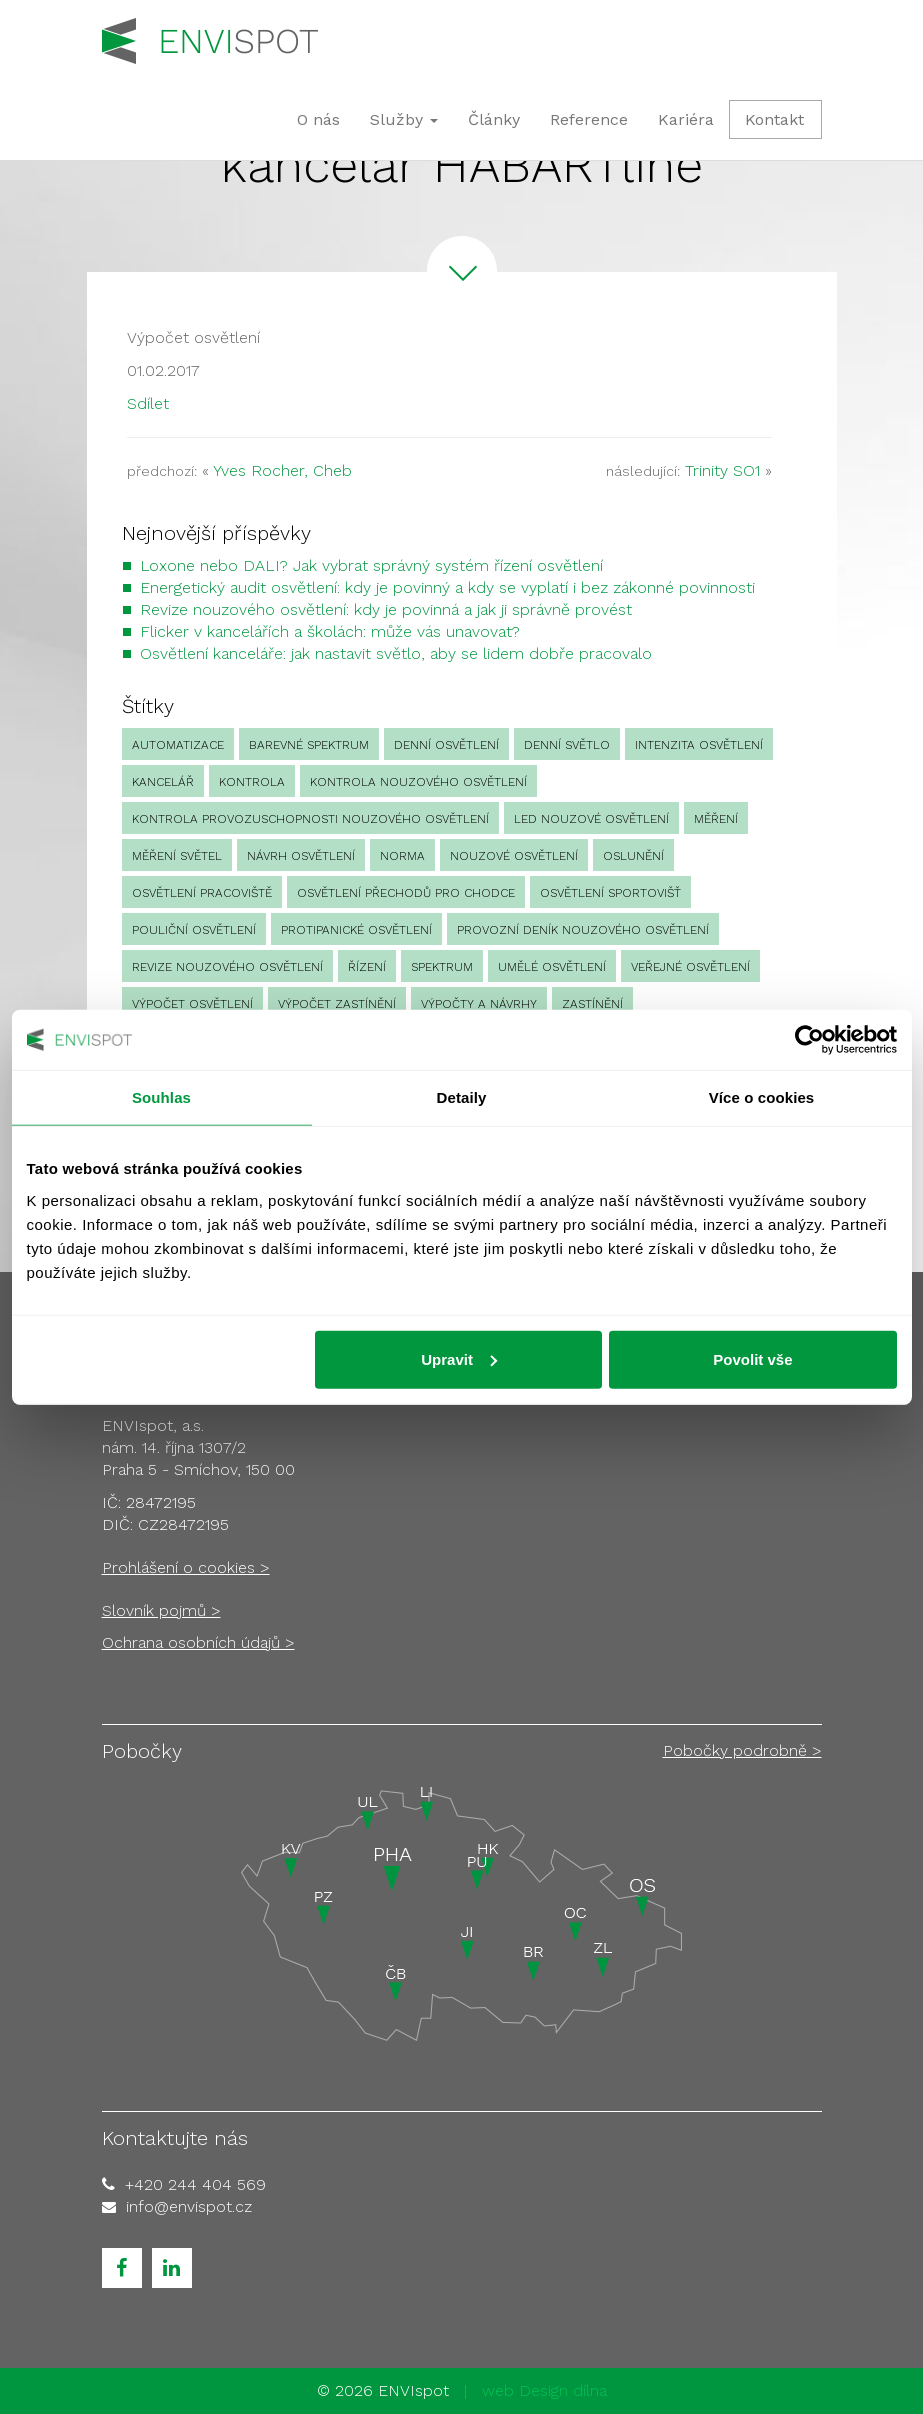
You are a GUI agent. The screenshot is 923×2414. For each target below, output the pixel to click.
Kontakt (774, 119)
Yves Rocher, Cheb (282, 470)
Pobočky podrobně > (742, 1750)
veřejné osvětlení (690, 967)
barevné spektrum (309, 745)
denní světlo (567, 745)
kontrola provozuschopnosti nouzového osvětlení (310, 819)
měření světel (177, 856)
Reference (589, 119)
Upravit (459, 1358)
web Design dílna (544, 2390)
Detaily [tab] (462, 1097)
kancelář (163, 782)
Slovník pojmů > (161, 1610)
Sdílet (148, 403)
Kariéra (686, 119)
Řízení (367, 967)
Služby (404, 119)
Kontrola (252, 782)
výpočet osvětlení (192, 1004)
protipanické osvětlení (356, 930)
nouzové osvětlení (514, 856)
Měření (716, 819)
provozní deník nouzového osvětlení (583, 930)
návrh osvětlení (301, 856)
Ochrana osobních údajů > (198, 1642)
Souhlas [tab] (161, 1097)
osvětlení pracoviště (202, 893)
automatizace (178, 745)
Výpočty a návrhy (479, 1004)
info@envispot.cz (189, 2206)
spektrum (442, 967)
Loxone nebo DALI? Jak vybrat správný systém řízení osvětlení (371, 565)
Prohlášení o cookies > (186, 1567)
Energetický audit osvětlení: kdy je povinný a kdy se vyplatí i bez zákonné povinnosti (447, 587)
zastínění (592, 1004)
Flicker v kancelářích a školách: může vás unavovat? (330, 631)
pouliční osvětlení (194, 930)
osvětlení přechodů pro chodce (406, 893)
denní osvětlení (446, 745)
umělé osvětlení (552, 967)
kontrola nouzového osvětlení (418, 782)
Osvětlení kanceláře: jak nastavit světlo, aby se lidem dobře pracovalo (396, 653)
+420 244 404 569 (195, 2184)
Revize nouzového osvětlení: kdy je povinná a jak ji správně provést (386, 609)
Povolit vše (752, 1358)
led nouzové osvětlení (591, 819)
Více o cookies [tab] (762, 1097)
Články (494, 119)
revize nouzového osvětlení (227, 967)
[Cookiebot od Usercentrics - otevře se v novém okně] (809, 1040)
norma (402, 856)
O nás (318, 119)
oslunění (633, 856)
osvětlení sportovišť (610, 893)
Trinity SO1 (722, 470)
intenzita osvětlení (699, 745)
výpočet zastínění (337, 1004)
